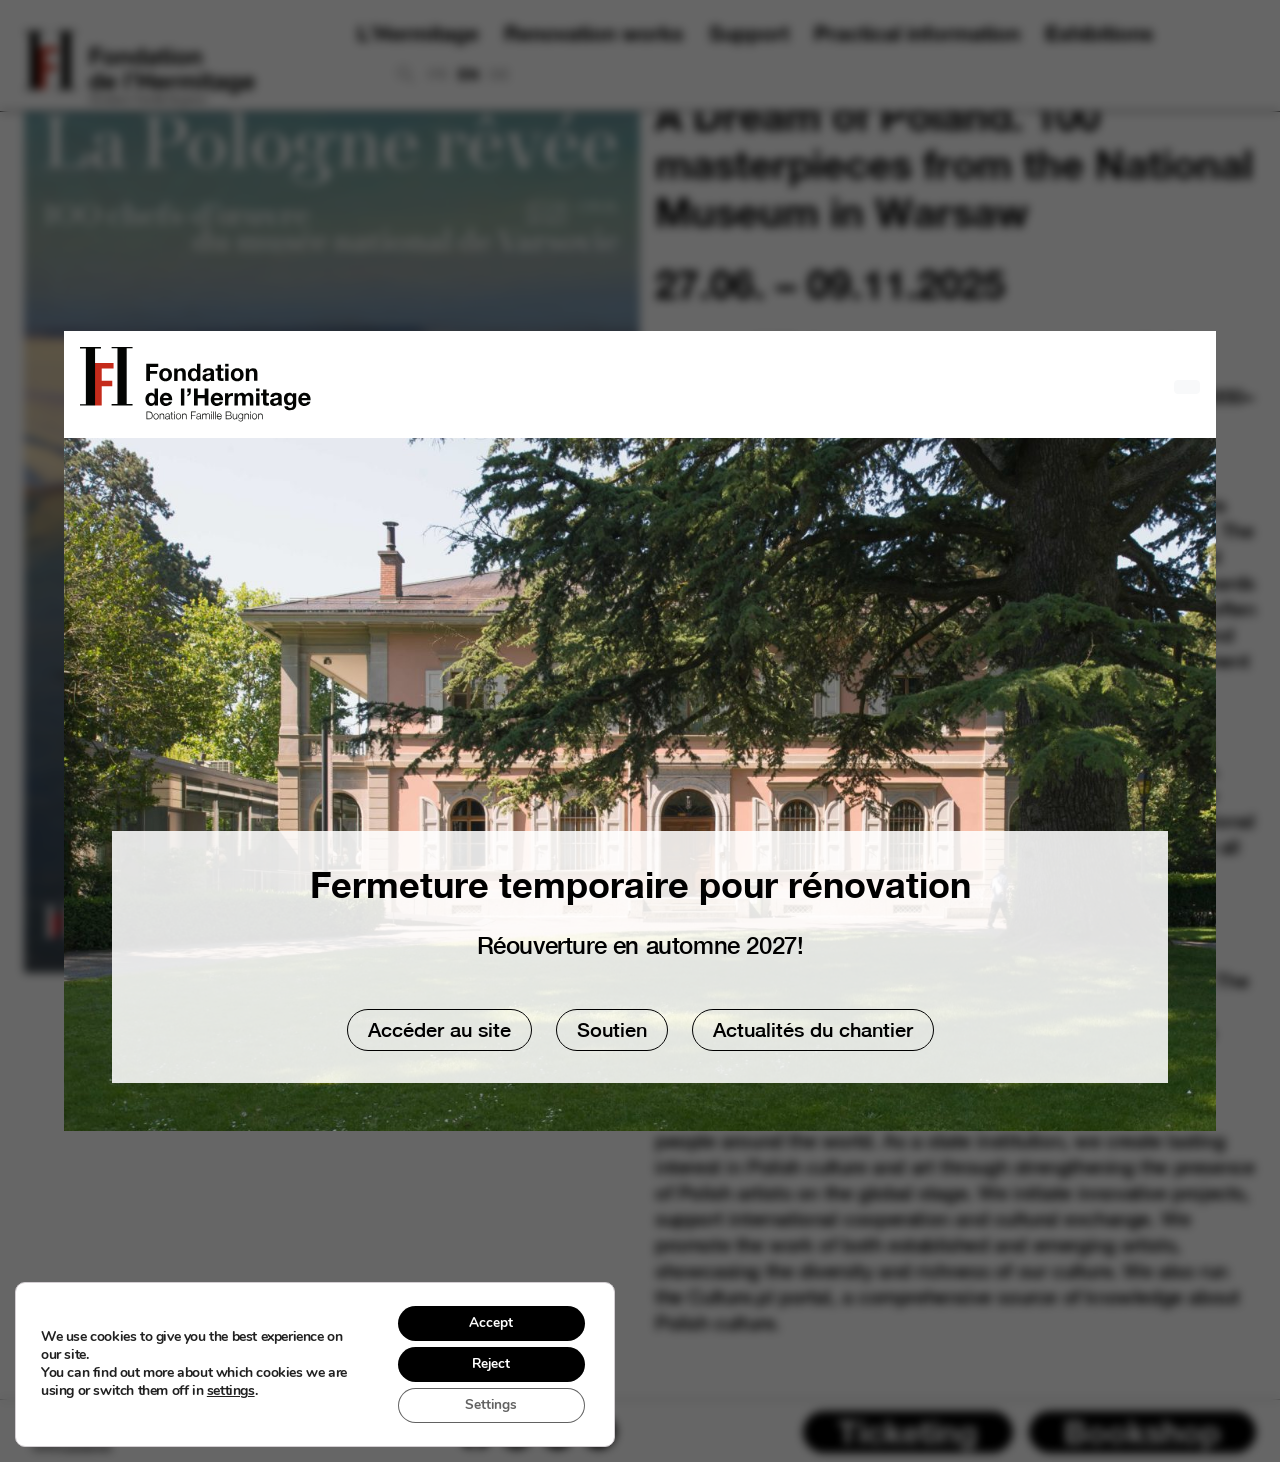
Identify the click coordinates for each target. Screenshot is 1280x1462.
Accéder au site (439, 1029)
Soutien (612, 1029)
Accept (489, 1320)
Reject (489, 1362)
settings (231, 1390)
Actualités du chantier (813, 1029)
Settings (488, 1404)
